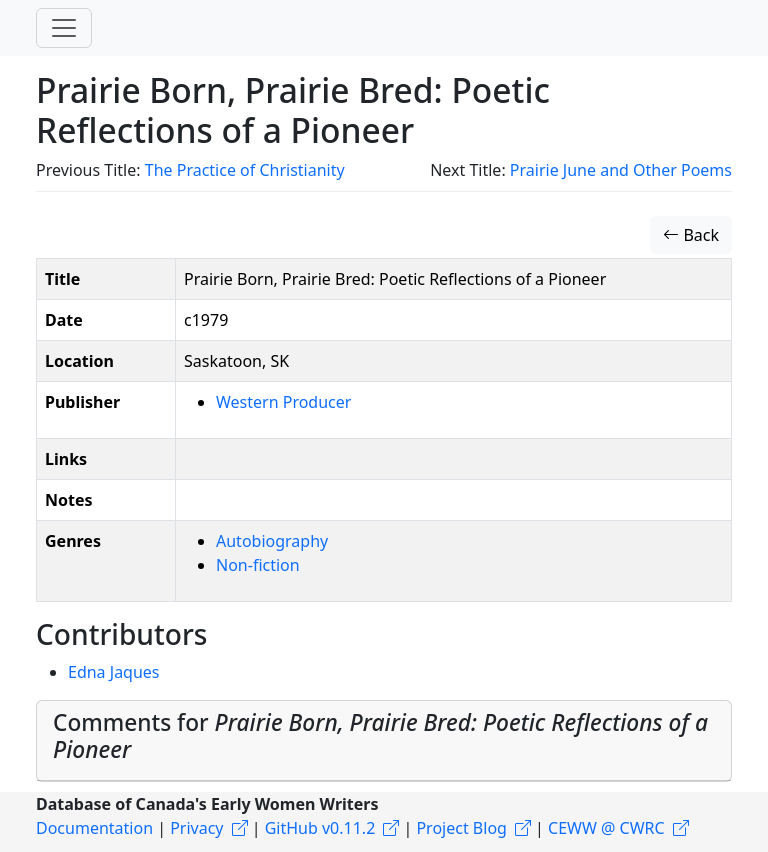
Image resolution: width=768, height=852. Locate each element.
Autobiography (272, 541)
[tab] (384, 740)
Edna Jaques (114, 672)
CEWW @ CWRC (606, 828)
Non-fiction (258, 565)
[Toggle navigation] (64, 28)
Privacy (196, 828)
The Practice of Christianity (245, 170)
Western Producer (283, 402)
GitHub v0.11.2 (320, 828)
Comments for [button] (380, 736)
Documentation (94, 828)
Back (691, 235)
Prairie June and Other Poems (621, 170)
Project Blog (461, 828)
